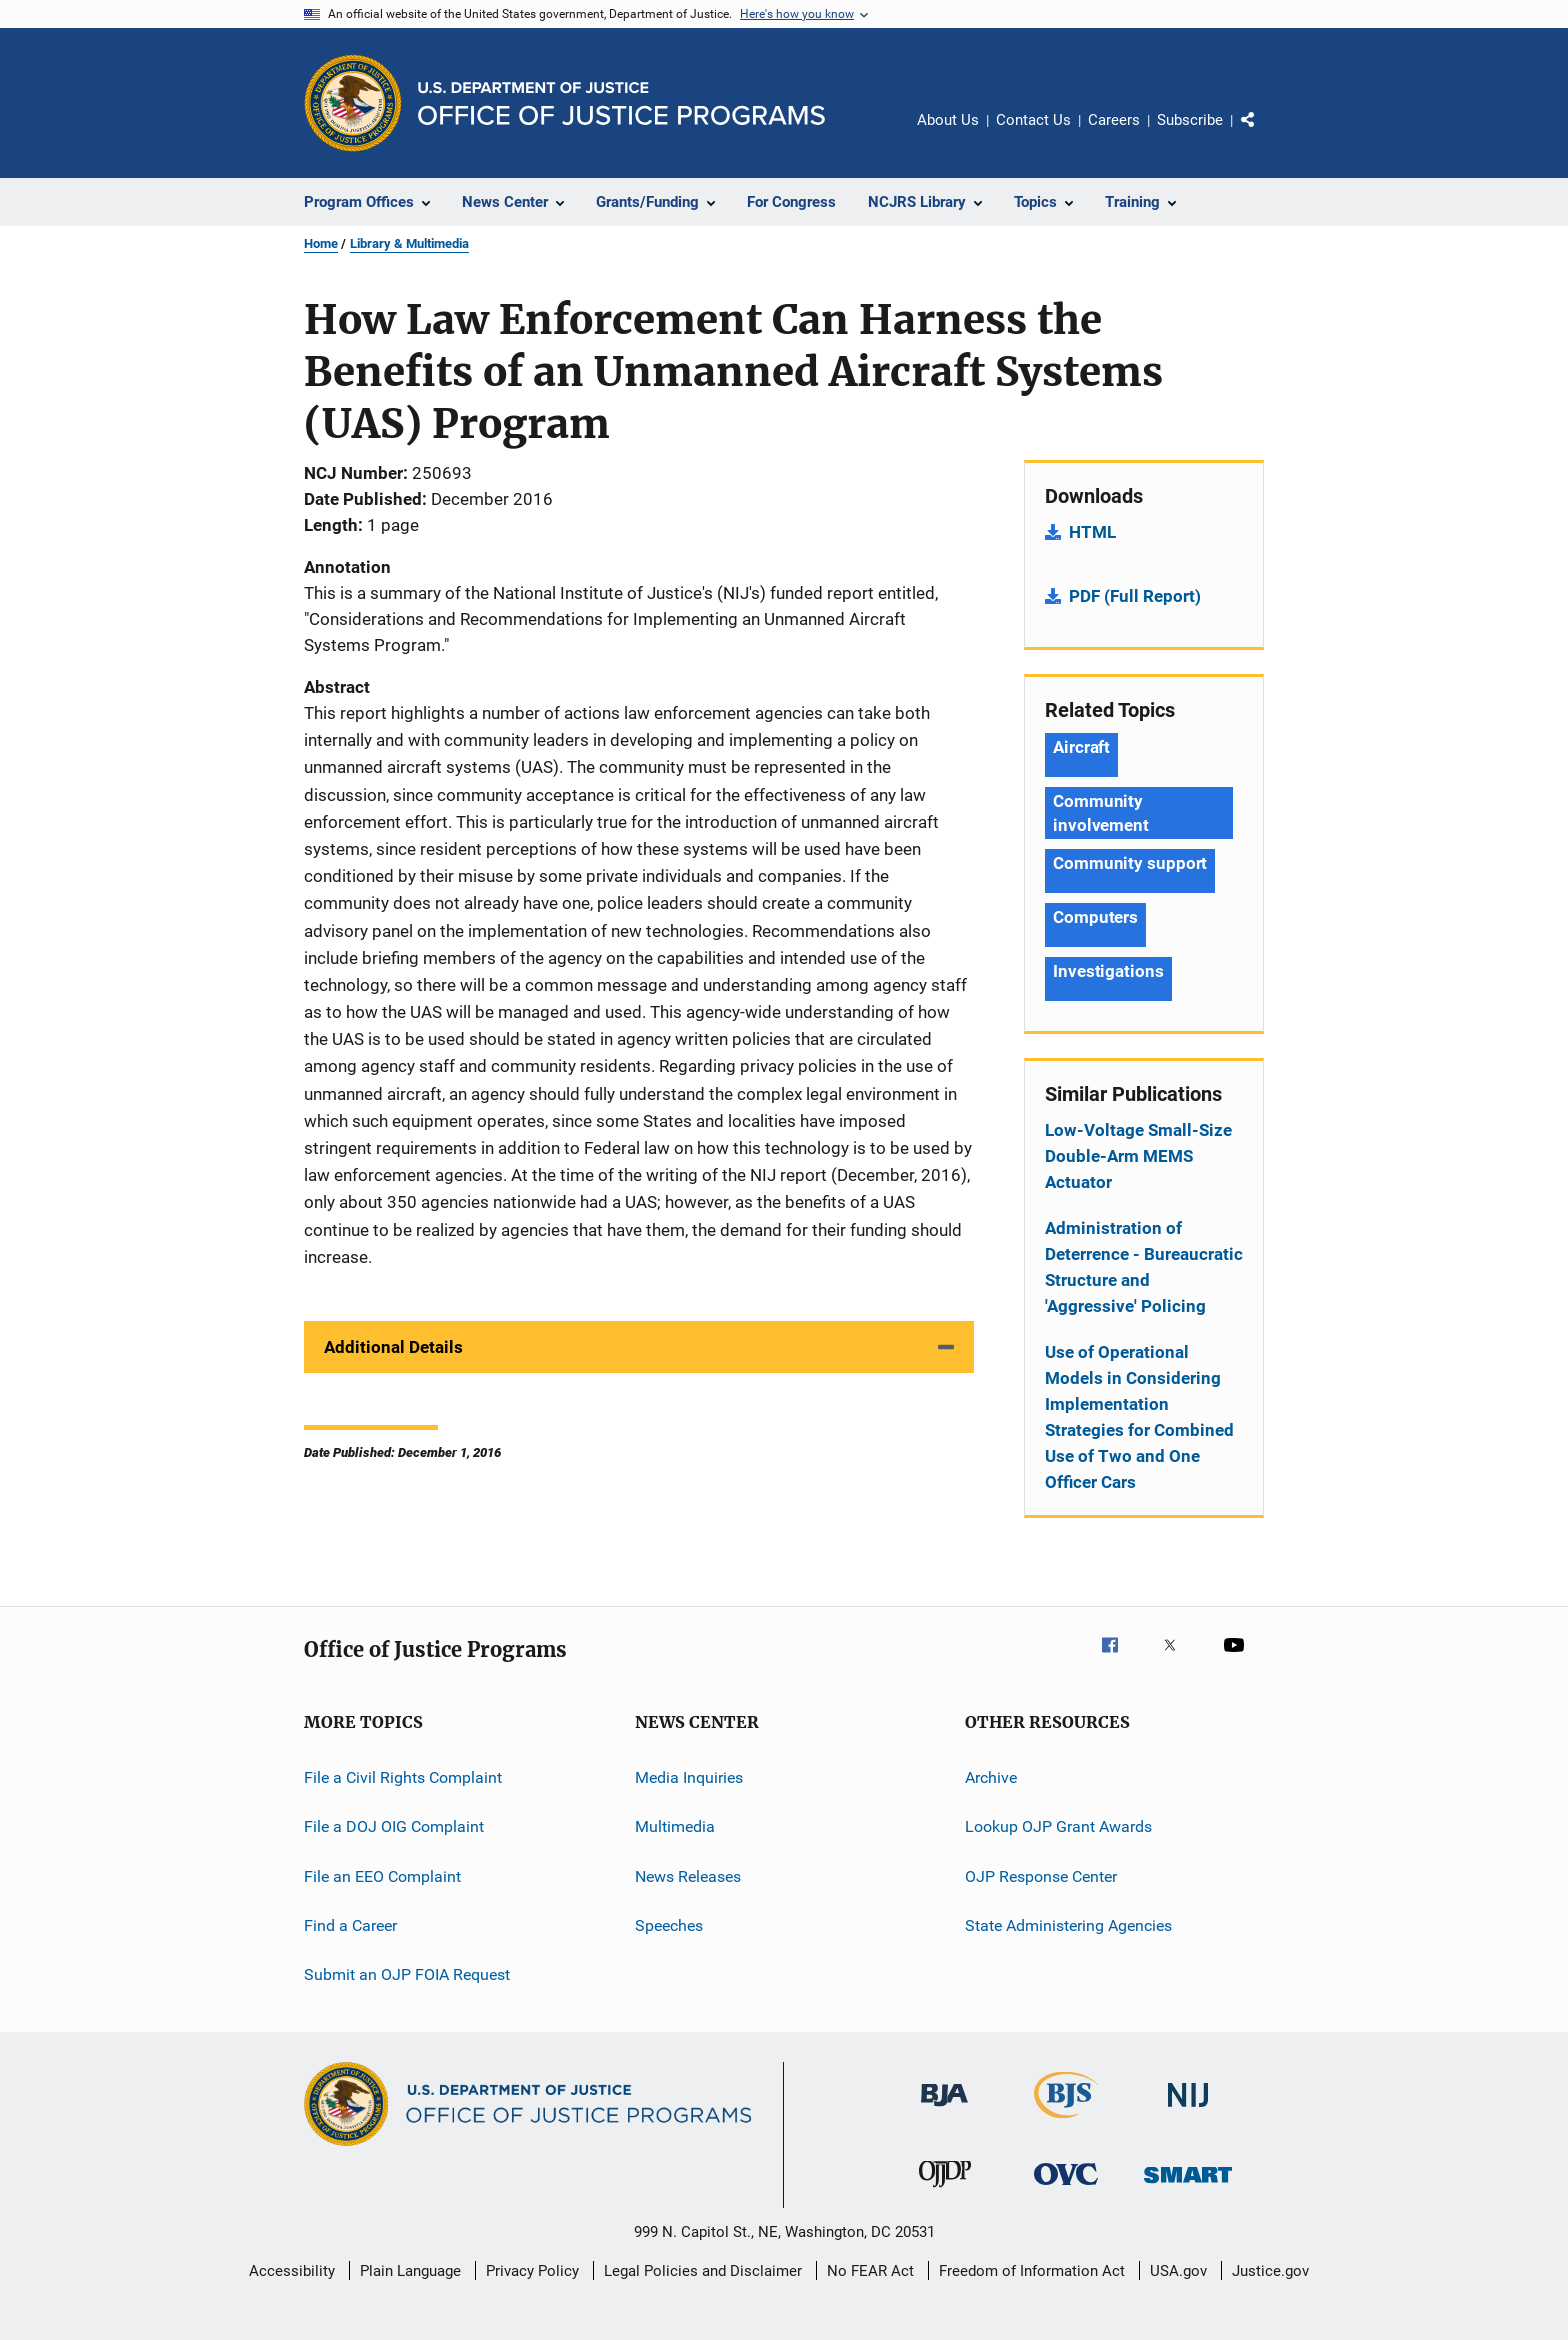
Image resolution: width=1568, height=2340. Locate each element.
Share (1264, 134)
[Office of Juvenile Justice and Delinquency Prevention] (945, 2191)
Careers (1114, 120)
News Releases (688, 1876)
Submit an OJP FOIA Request (407, 1974)
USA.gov (1178, 2271)
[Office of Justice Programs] (353, 103)
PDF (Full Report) (1135, 596)
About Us (948, 120)
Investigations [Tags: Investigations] (1108, 971)
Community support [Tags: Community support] (1130, 863)
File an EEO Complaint (382, 1876)
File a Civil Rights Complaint (403, 1777)
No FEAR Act (870, 2271)
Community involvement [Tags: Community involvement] (1101, 813)
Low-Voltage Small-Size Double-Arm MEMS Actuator (1138, 1156)
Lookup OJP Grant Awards (1058, 1826)
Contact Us (1033, 120)
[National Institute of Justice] (1188, 2110)
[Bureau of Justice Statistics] (1066, 2122)
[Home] (621, 103)
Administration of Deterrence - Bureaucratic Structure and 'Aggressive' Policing (1144, 1267)
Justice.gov (1270, 2271)
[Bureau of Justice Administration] (944, 2110)
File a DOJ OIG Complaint (394, 1826)
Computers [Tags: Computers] (1095, 917)
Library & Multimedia (409, 243)
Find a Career (350, 1925)
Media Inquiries (689, 1777)
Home (321, 243)
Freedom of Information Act (1032, 2271)
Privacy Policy (532, 2271)
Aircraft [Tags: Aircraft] (1081, 747)
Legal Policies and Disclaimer (703, 2271)
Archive (991, 1777)
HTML (1092, 532)
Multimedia (675, 1826)
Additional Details (393, 1347)
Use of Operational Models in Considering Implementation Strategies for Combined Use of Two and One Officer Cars (1139, 1417)
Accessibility (292, 2271)
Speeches (669, 1925)
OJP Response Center (1041, 1876)
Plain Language (410, 2271)
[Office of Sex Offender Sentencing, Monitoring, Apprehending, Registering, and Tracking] (1188, 2186)
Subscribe (1190, 120)
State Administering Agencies (1068, 1925)
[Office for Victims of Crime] (1066, 2188)
